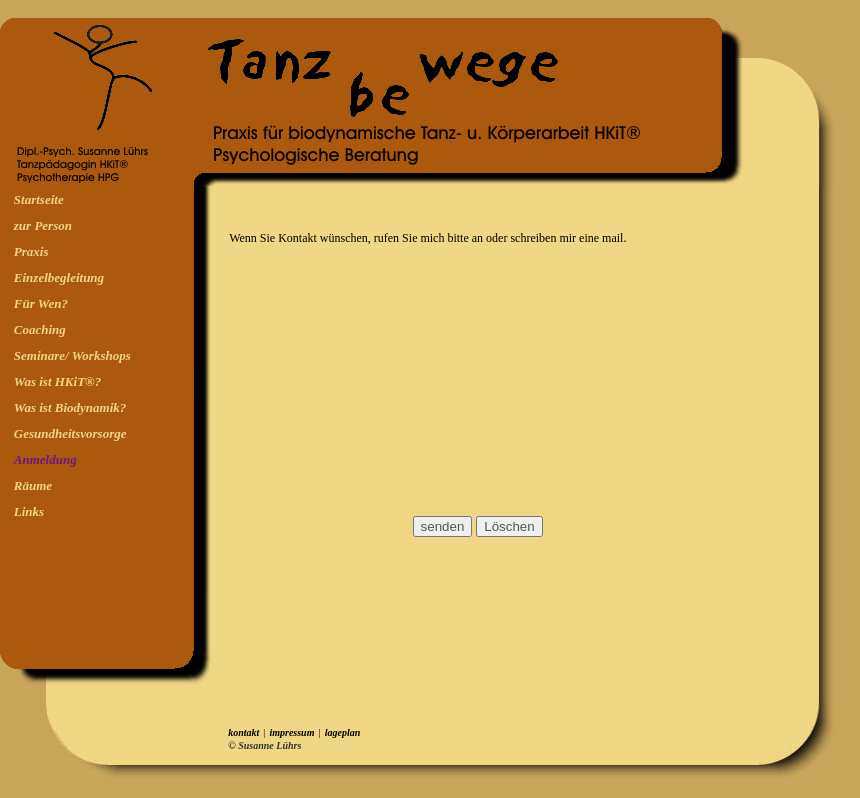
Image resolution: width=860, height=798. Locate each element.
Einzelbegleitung (59, 277)
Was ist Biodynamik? (70, 407)
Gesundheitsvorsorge (70, 433)
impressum (291, 732)
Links (29, 511)
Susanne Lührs (271, 745)
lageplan (343, 732)
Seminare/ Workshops (72, 355)
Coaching (40, 329)
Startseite (39, 199)
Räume (33, 485)
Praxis (31, 251)
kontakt (243, 732)
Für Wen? (41, 303)
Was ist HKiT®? (57, 381)
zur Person (43, 225)
